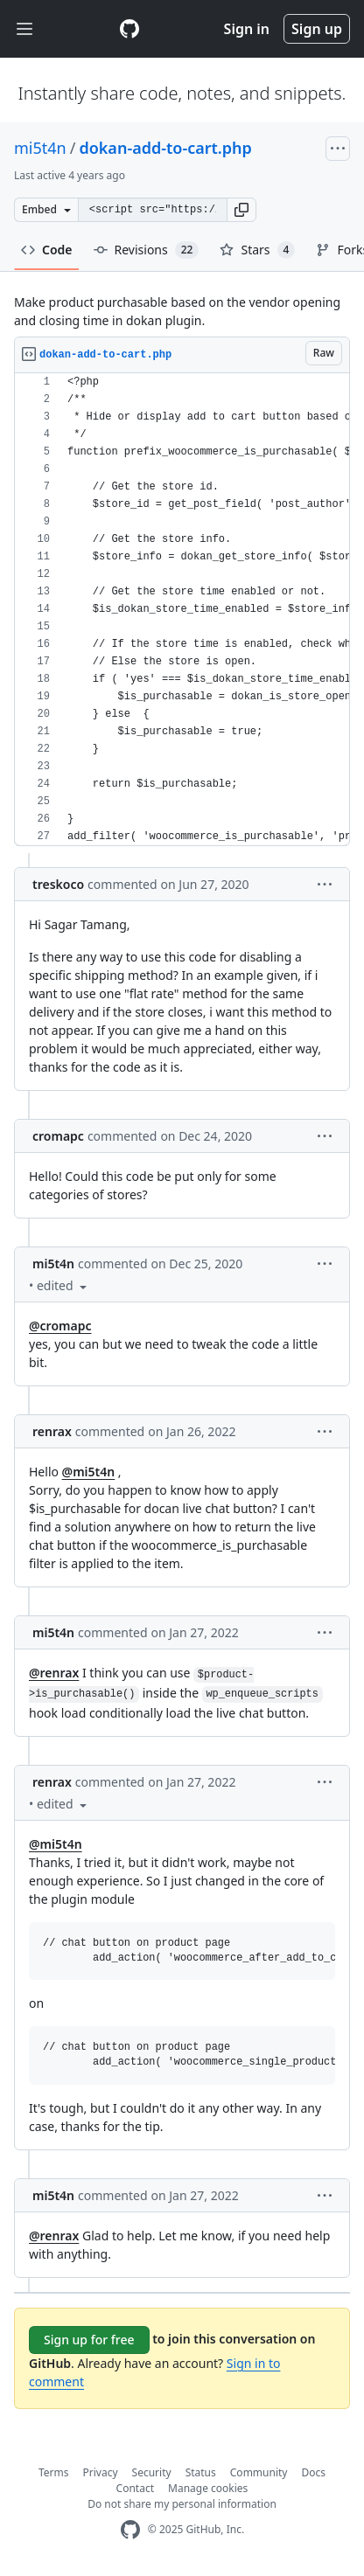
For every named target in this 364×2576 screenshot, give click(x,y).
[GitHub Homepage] (130, 2530)
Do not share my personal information (182, 2503)
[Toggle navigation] (24, 29)
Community (259, 2472)
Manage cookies (208, 2488)
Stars (257, 250)
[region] (182, 609)
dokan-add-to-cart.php (165, 147)
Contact (135, 2488)
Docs (313, 2472)
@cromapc (60, 1325)
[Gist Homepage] (129, 28)
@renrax (54, 1672)
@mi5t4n (89, 1471)
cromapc (58, 1136)
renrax (52, 1431)
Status (201, 2472)
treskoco (58, 884)
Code (47, 249)
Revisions (147, 250)
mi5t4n (40, 147)
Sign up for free (89, 2339)
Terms (53, 2472)
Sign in (247, 28)
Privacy (100, 2472)
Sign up (316, 28)
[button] (241, 210)
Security (152, 2472)
